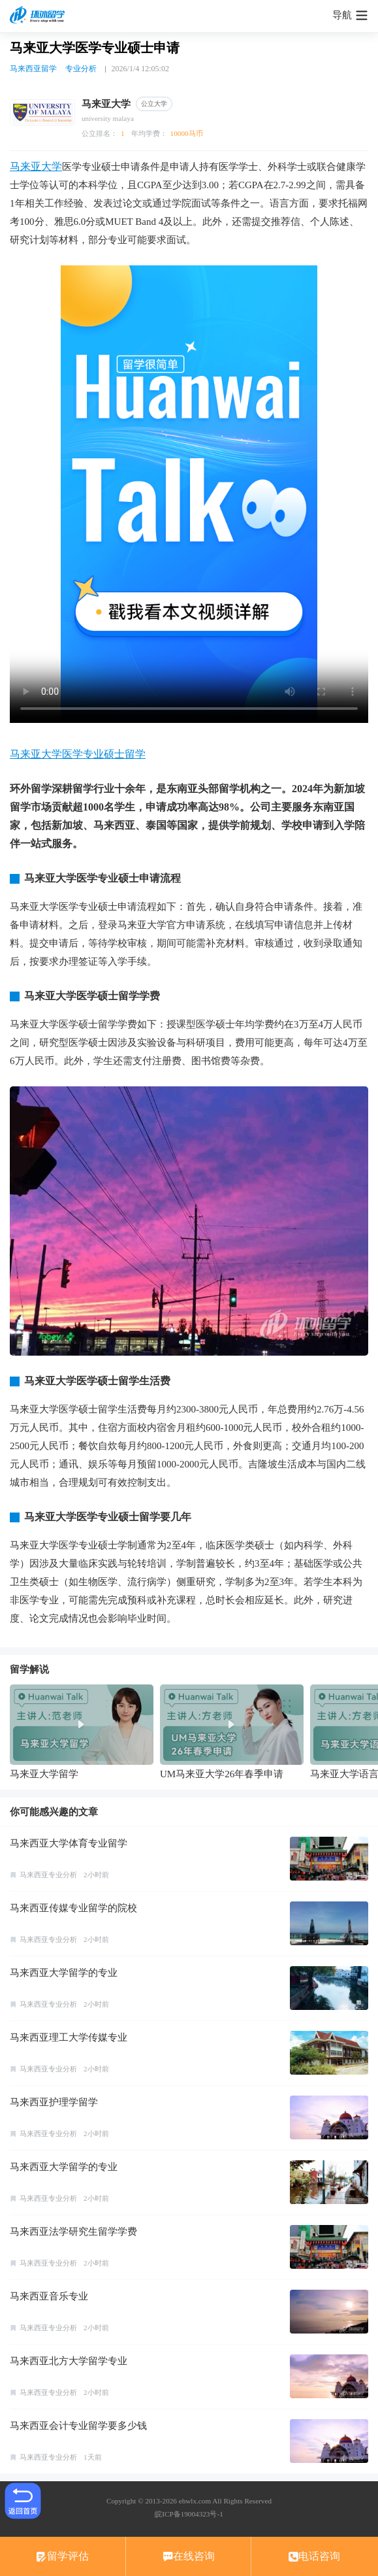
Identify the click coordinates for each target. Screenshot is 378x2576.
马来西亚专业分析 (48, 1875)
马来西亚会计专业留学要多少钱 (78, 2425)
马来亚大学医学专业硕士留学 (78, 754)
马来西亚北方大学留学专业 (68, 2361)
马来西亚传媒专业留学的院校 (73, 1908)
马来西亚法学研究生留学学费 (73, 2231)
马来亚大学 (36, 166)
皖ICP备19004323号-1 (189, 2514)
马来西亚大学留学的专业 (64, 1972)
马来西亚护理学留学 (54, 2102)
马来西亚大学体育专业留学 (68, 1843)
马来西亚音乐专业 (49, 2296)
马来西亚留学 (33, 68)
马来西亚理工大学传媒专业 (68, 2037)
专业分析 (81, 68)
